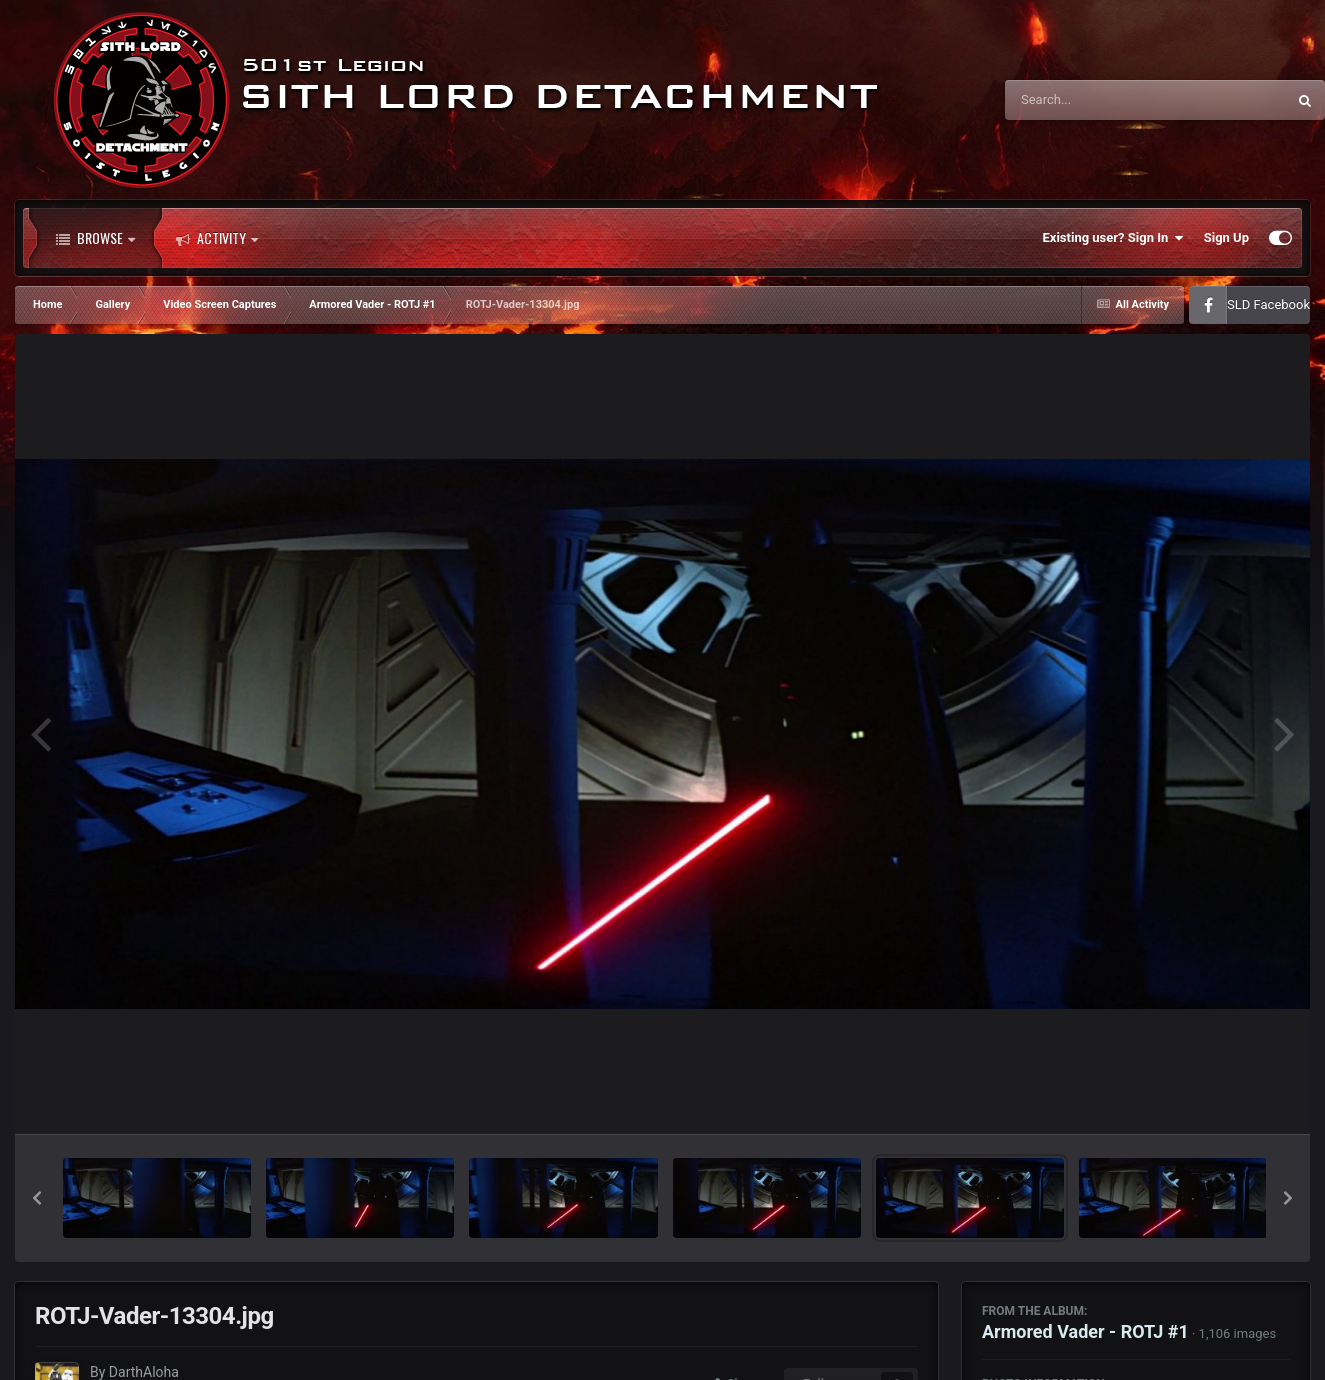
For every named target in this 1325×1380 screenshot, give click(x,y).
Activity (217, 238)
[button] (37, 1198)
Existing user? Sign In (1113, 238)
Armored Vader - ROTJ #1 (1085, 1331)
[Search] (1095, 100)
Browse (95, 238)
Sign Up (1226, 237)
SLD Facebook (1268, 304)
